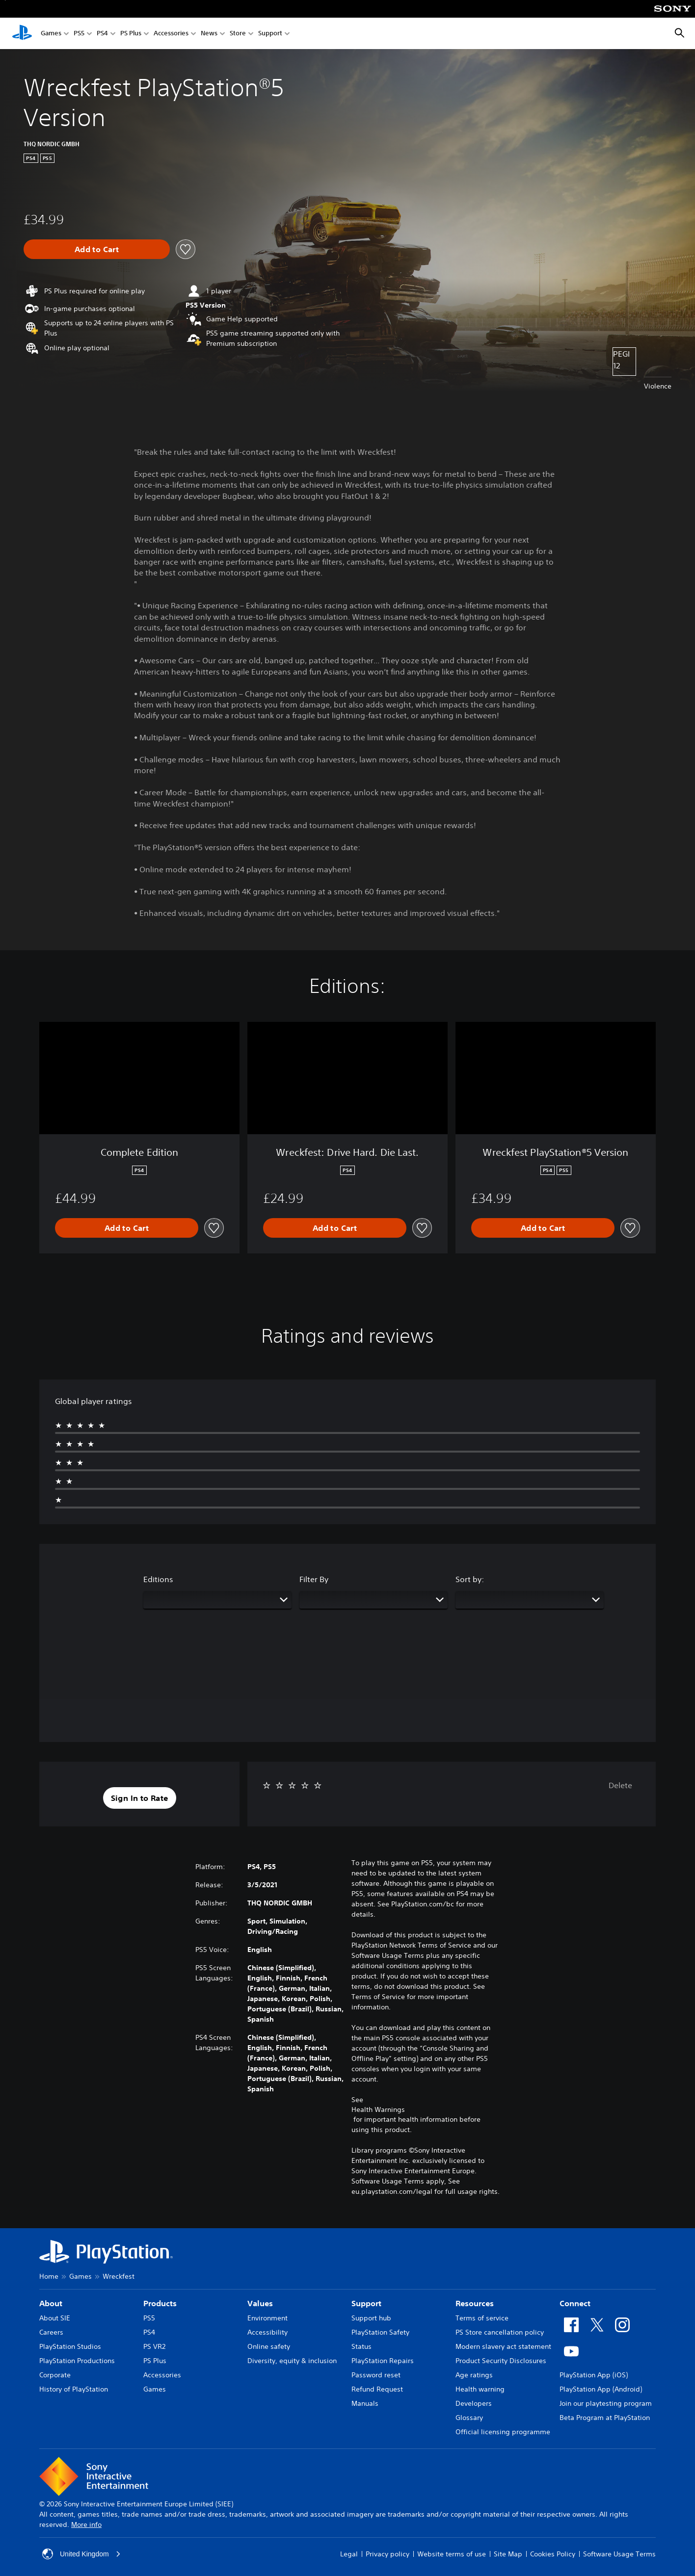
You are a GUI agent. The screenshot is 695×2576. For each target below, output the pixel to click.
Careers (51, 2332)
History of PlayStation (73, 2389)
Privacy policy (387, 2554)
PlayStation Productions (77, 2360)
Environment (267, 2318)
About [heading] (50, 2303)
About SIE (54, 2318)
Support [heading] (366, 2303)
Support (270, 33)
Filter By (313, 1579)
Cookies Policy (552, 2554)
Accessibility (267, 2332)
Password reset (376, 2374)
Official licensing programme (502, 2431)
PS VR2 (154, 2346)
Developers (473, 2403)
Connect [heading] (575, 2303)
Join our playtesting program (606, 2403)
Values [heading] (260, 2303)
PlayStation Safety (380, 2332)
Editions (158, 1579)
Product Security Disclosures (500, 2360)
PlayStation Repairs (382, 2360)
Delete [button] (620, 1785)
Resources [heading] (474, 2303)
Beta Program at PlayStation (605, 2417)
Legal (349, 2554)
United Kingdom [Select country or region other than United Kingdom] (81, 2554)
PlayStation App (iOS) (594, 2374)
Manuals (364, 2403)
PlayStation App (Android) (601, 2389)
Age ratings (474, 2374)
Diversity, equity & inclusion (292, 2360)
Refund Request (377, 2389)
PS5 (79, 33)
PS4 (102, 33)
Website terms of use (451, 2554)
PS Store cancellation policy (499, 2332)
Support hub (371, 2318)
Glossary (469, 2417)
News (209, 33)
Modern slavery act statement (503, 2346)
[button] (139, 1798)
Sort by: (469, 1579)
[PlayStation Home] (22, 33)
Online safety (268, 2346)
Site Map (508, 2554)
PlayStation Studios (70, 2346)
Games (51, 33)
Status (361, 2346)
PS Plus (130, 33)
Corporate (55, 2374)
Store (238, 33)
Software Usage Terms (619, 2554)
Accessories (171, 33)
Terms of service (481, 2318)
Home (48, 2276)
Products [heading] (160, 2303)
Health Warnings (378, 2109)
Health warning (480, 2389)
